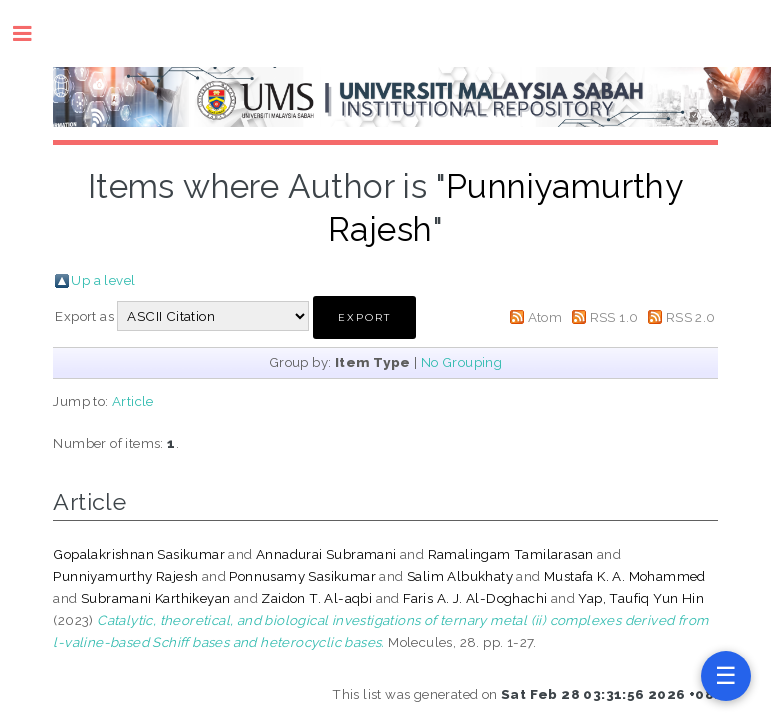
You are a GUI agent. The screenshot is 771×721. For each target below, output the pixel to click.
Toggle (32, 33)
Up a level (103, 280)
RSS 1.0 (614, 317)
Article (133, 401)
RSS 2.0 (691, 317)
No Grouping (461, 362)
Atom (545, 317)
